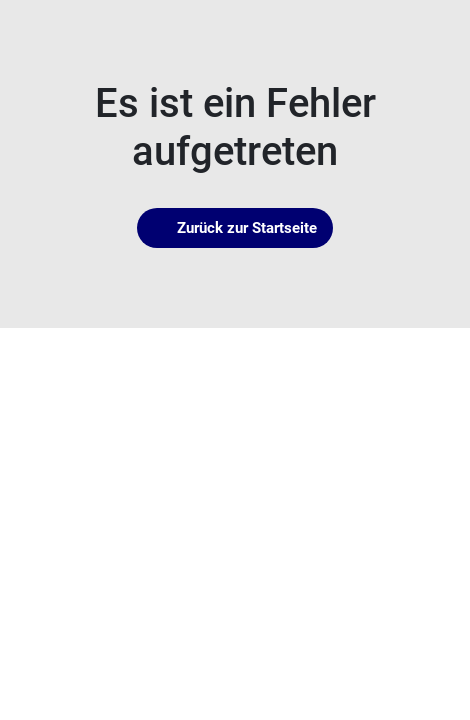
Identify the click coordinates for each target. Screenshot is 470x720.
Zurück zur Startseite (235, 228)
